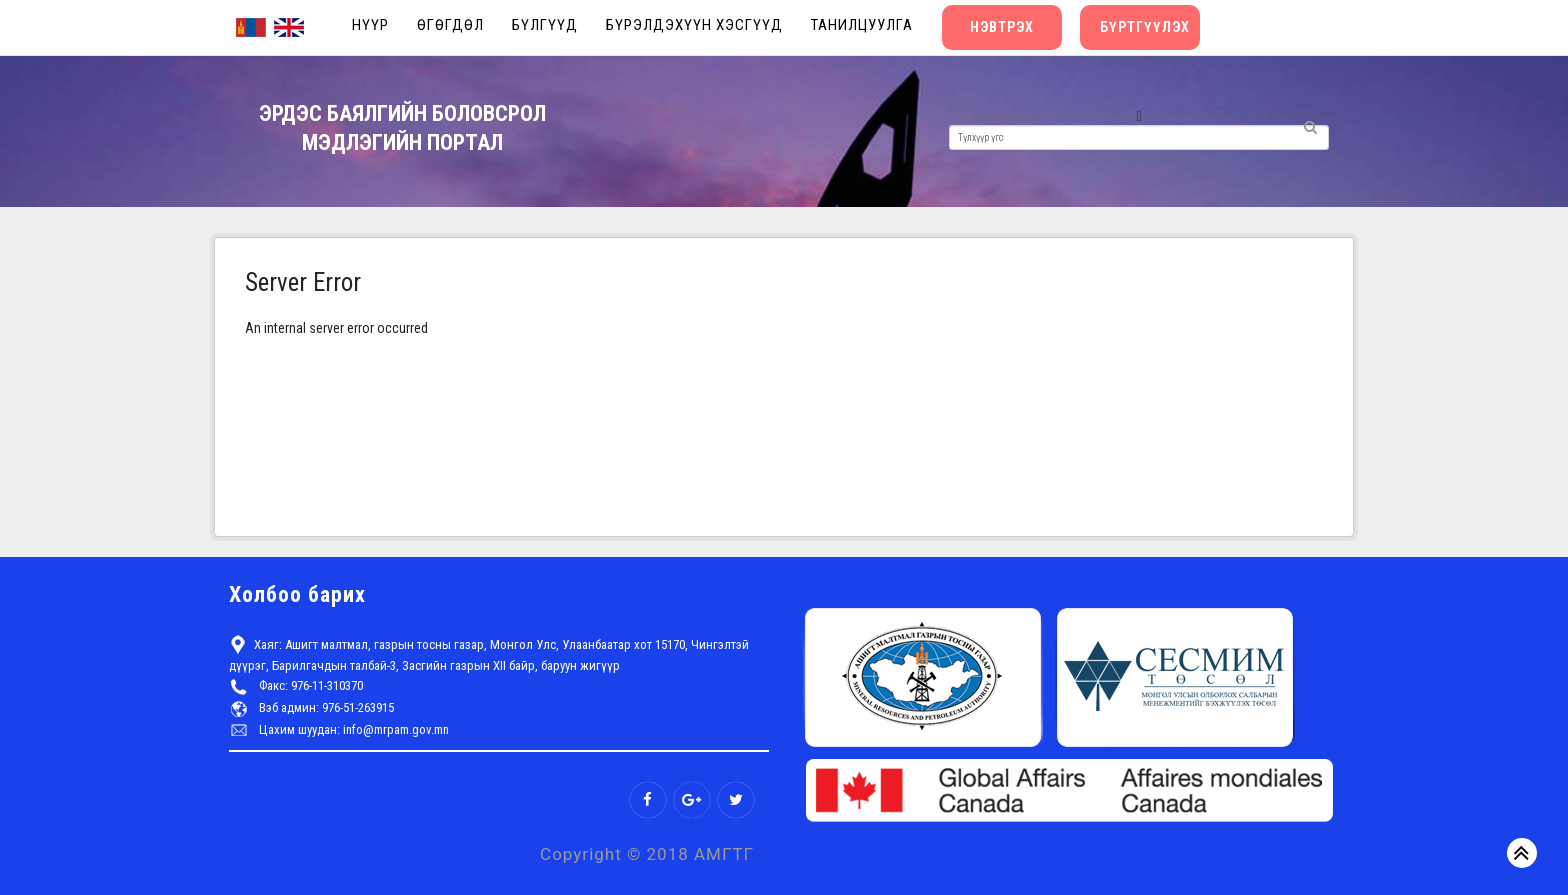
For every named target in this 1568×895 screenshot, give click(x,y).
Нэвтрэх (1002, 27)
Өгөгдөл (450, 25)
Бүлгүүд (545, 25)
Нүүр (370, 25)
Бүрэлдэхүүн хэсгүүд (694, 25)
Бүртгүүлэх (1145, 27)
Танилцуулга (862, 25)
